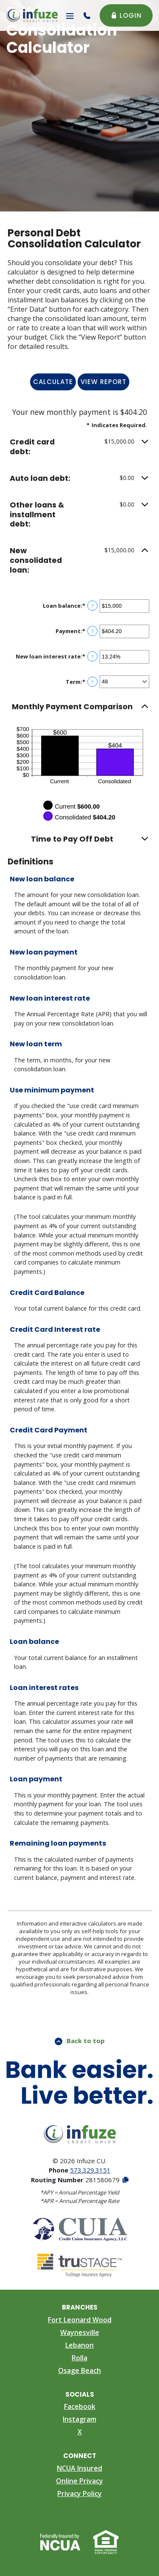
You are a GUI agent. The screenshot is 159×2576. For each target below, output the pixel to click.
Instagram (79, 2419)
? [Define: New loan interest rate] (92, 656)
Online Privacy (79, 2480)
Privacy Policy (79, 2493)
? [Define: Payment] (92, 631)
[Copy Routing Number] (124, 2180)
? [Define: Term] (92, 682)
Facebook (79, 2406)
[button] (79, 447)
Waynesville (79, 2332)
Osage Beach (79, 2370)
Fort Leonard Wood (80, 2319)
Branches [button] (80, 2307)
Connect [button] (79, 2455)
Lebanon (79, 2345)
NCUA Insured (79, 2468)
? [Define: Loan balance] (92, 606)
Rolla (79, 2357)
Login (126, 15)
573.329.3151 (90, 2170)
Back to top (80, 2040)
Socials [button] (79, 2394)
